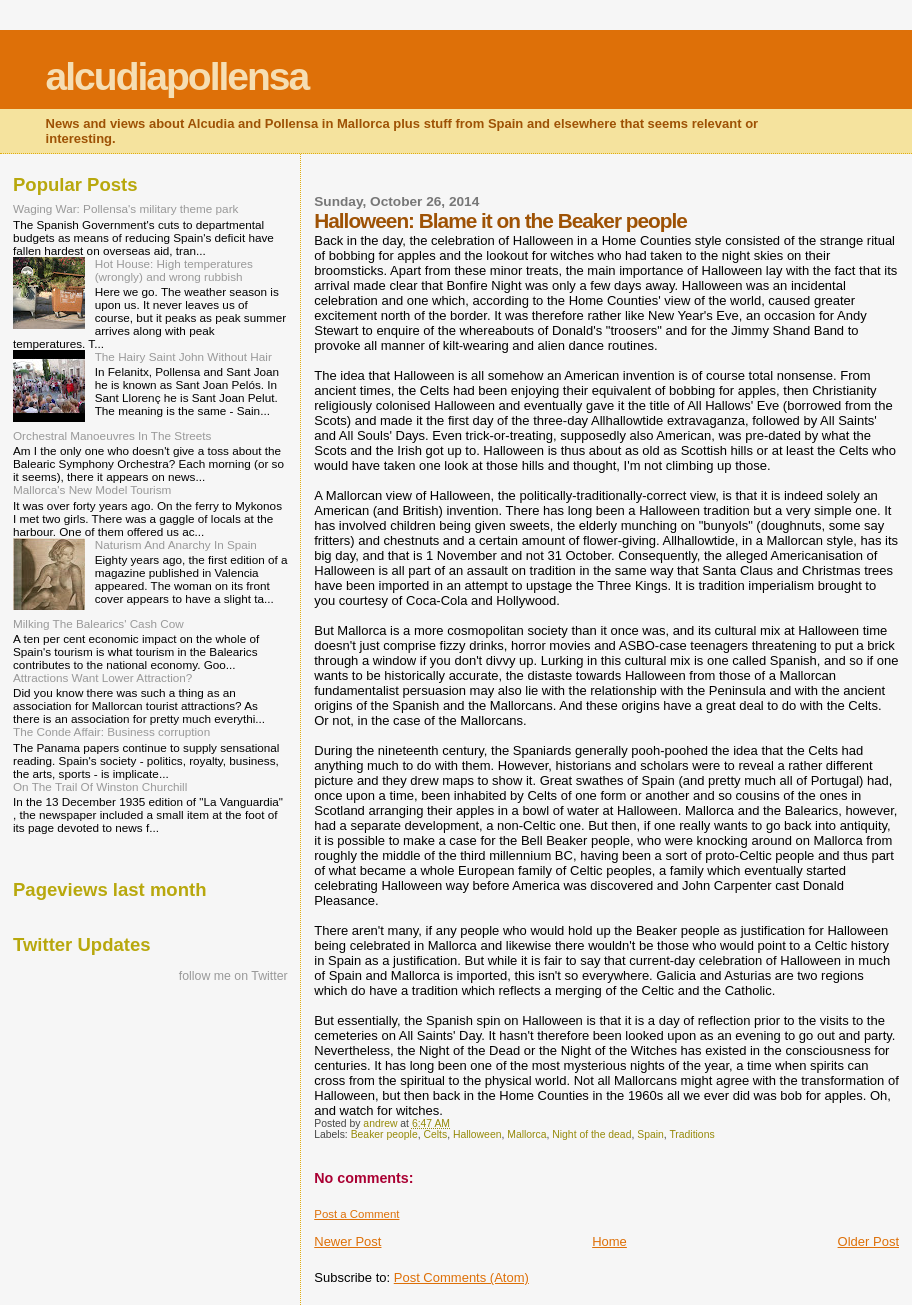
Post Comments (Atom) (461, 1277)
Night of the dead (591, 1134)
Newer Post (347, 1241)
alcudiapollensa (177, 76)
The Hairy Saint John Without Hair (183, 356)
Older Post (868, 1241)
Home (609, 1241)
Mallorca (526, 1134)
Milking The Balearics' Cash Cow (98, 623)
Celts (435, 1134)
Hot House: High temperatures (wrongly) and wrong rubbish (174, 270)
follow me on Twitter (233, 976)
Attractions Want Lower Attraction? (102, 677)
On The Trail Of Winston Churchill (100, 786)
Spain (650, 1134)
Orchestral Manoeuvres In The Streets (112, 435)
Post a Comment (356, 1214)
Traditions (691, 1134)
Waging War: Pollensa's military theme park (125, 208)
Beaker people (384, 1134)
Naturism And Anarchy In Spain (176, 544)
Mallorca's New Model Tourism (92, 489)
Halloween (477, 1134)
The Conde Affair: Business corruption (111, 731)
